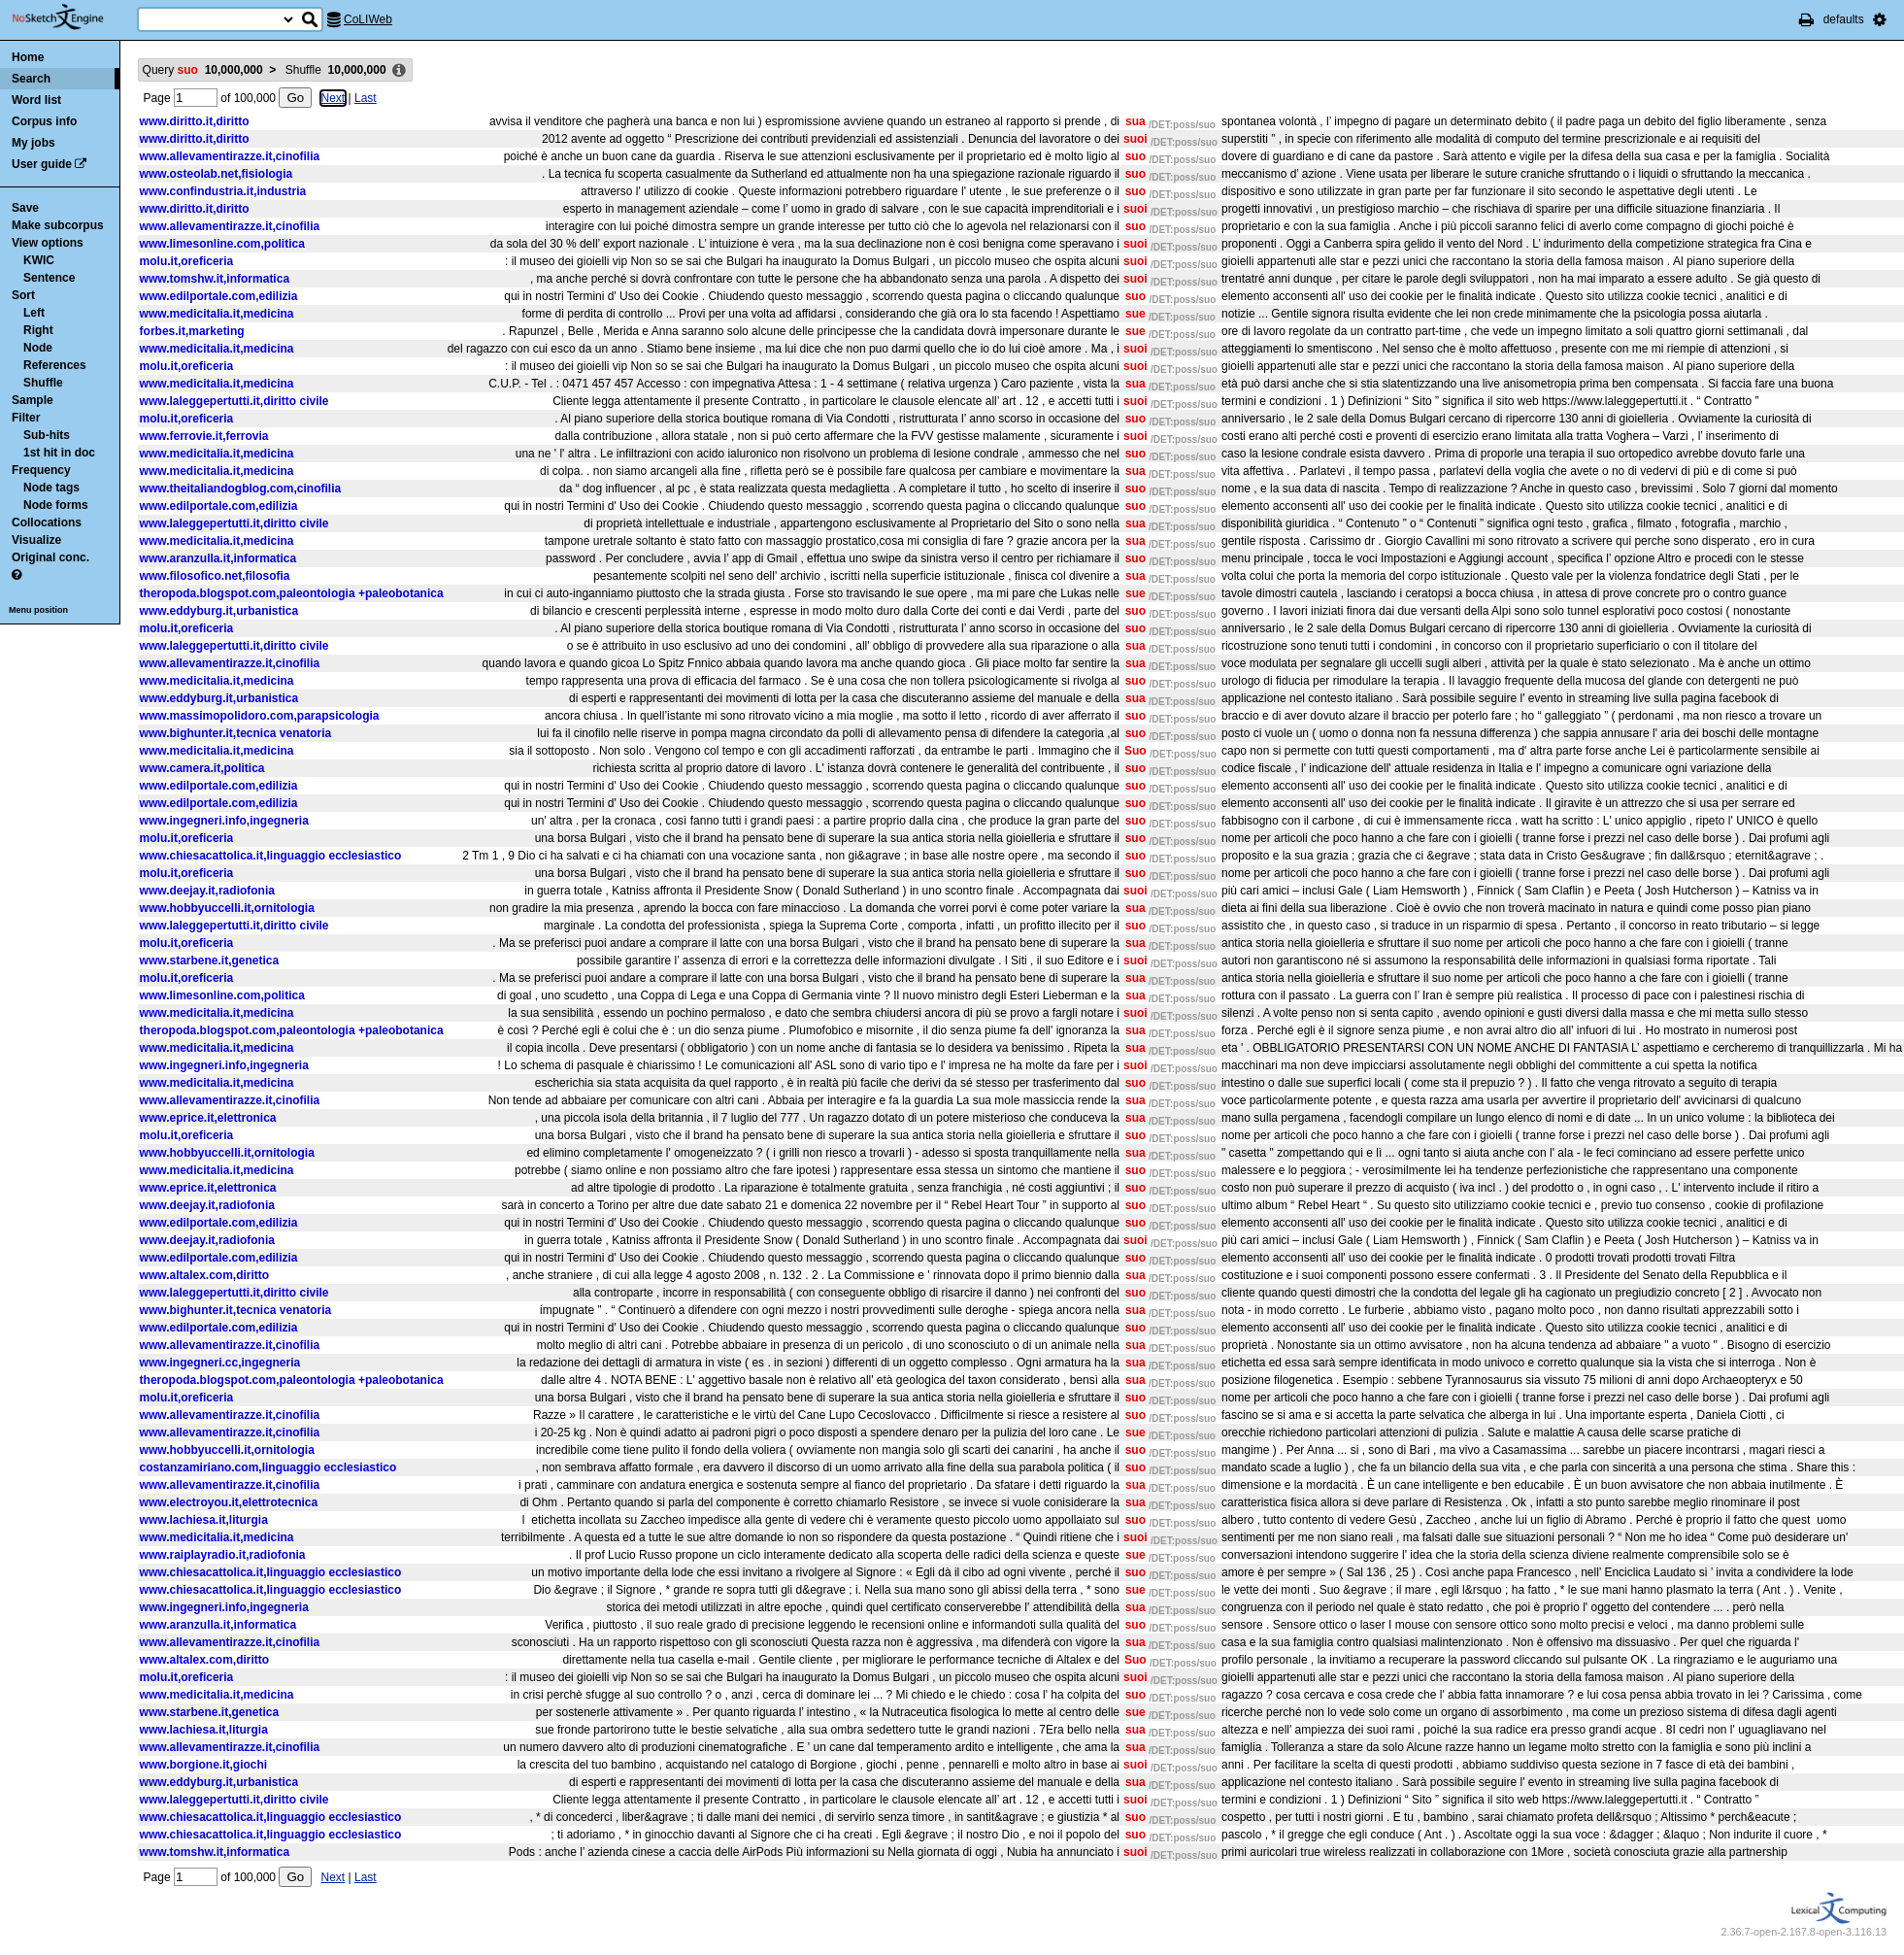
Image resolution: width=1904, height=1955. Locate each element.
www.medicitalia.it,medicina (217, 313)
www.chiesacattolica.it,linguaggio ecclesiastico (271, 855)
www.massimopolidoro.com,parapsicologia (260, 716)
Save (25, 208)
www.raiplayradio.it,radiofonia (223, 1555)
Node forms (55, 505)
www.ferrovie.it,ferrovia (204, 436)
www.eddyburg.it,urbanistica (219, 611)
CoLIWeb (368, 19)
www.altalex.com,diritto (205, 1275)
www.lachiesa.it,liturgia (204, 1520)
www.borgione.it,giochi (204, 1764)
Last (365, 98)
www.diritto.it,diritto (195, 121)
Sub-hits (46, 435)
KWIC (38, 260)
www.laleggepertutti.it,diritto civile (234, 401)
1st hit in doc (59, 452)
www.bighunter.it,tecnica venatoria (236, 733)
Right (38, 330)
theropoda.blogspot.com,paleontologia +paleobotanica (292, 593)
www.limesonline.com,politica (222, 244)
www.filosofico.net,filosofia (215, 576)
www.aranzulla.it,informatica (218, 558)
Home (28, 57)
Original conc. (50, 557)
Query (203, 70)
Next (333, 98)
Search (31, 78)
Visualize (36, 540)
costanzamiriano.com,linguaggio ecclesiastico (268, 1467)
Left (34, 313)
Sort (23, 295)
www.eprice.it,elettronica (208, 1118)
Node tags (51, 487)
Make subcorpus (58, 225)
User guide (42, 164)
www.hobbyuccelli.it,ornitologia (227, 908)
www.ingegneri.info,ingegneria (224, 820)
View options (48, 243)
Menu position (38, 610)
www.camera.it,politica (202, 768)
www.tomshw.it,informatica (214, 279)
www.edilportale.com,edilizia (219, 296)
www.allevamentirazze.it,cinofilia (230, 156)
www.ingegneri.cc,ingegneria (220, 1362)
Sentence (49, 278)
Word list (36, 100)
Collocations (47, 522)
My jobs (33, 143)
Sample (32, 400)
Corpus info (44, 121)
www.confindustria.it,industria (223, 191)
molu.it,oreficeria (187, 261)
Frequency (41, 470)
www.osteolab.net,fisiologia (216, 174)
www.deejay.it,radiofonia (207, 890)
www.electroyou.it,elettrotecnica (229, 1502)
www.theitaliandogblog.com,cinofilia (241, 488)
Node (37, 347)
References (54, 365)
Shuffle (43, 382)
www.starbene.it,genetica (210, 960)
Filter (26, 417)
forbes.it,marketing (192, 331)
